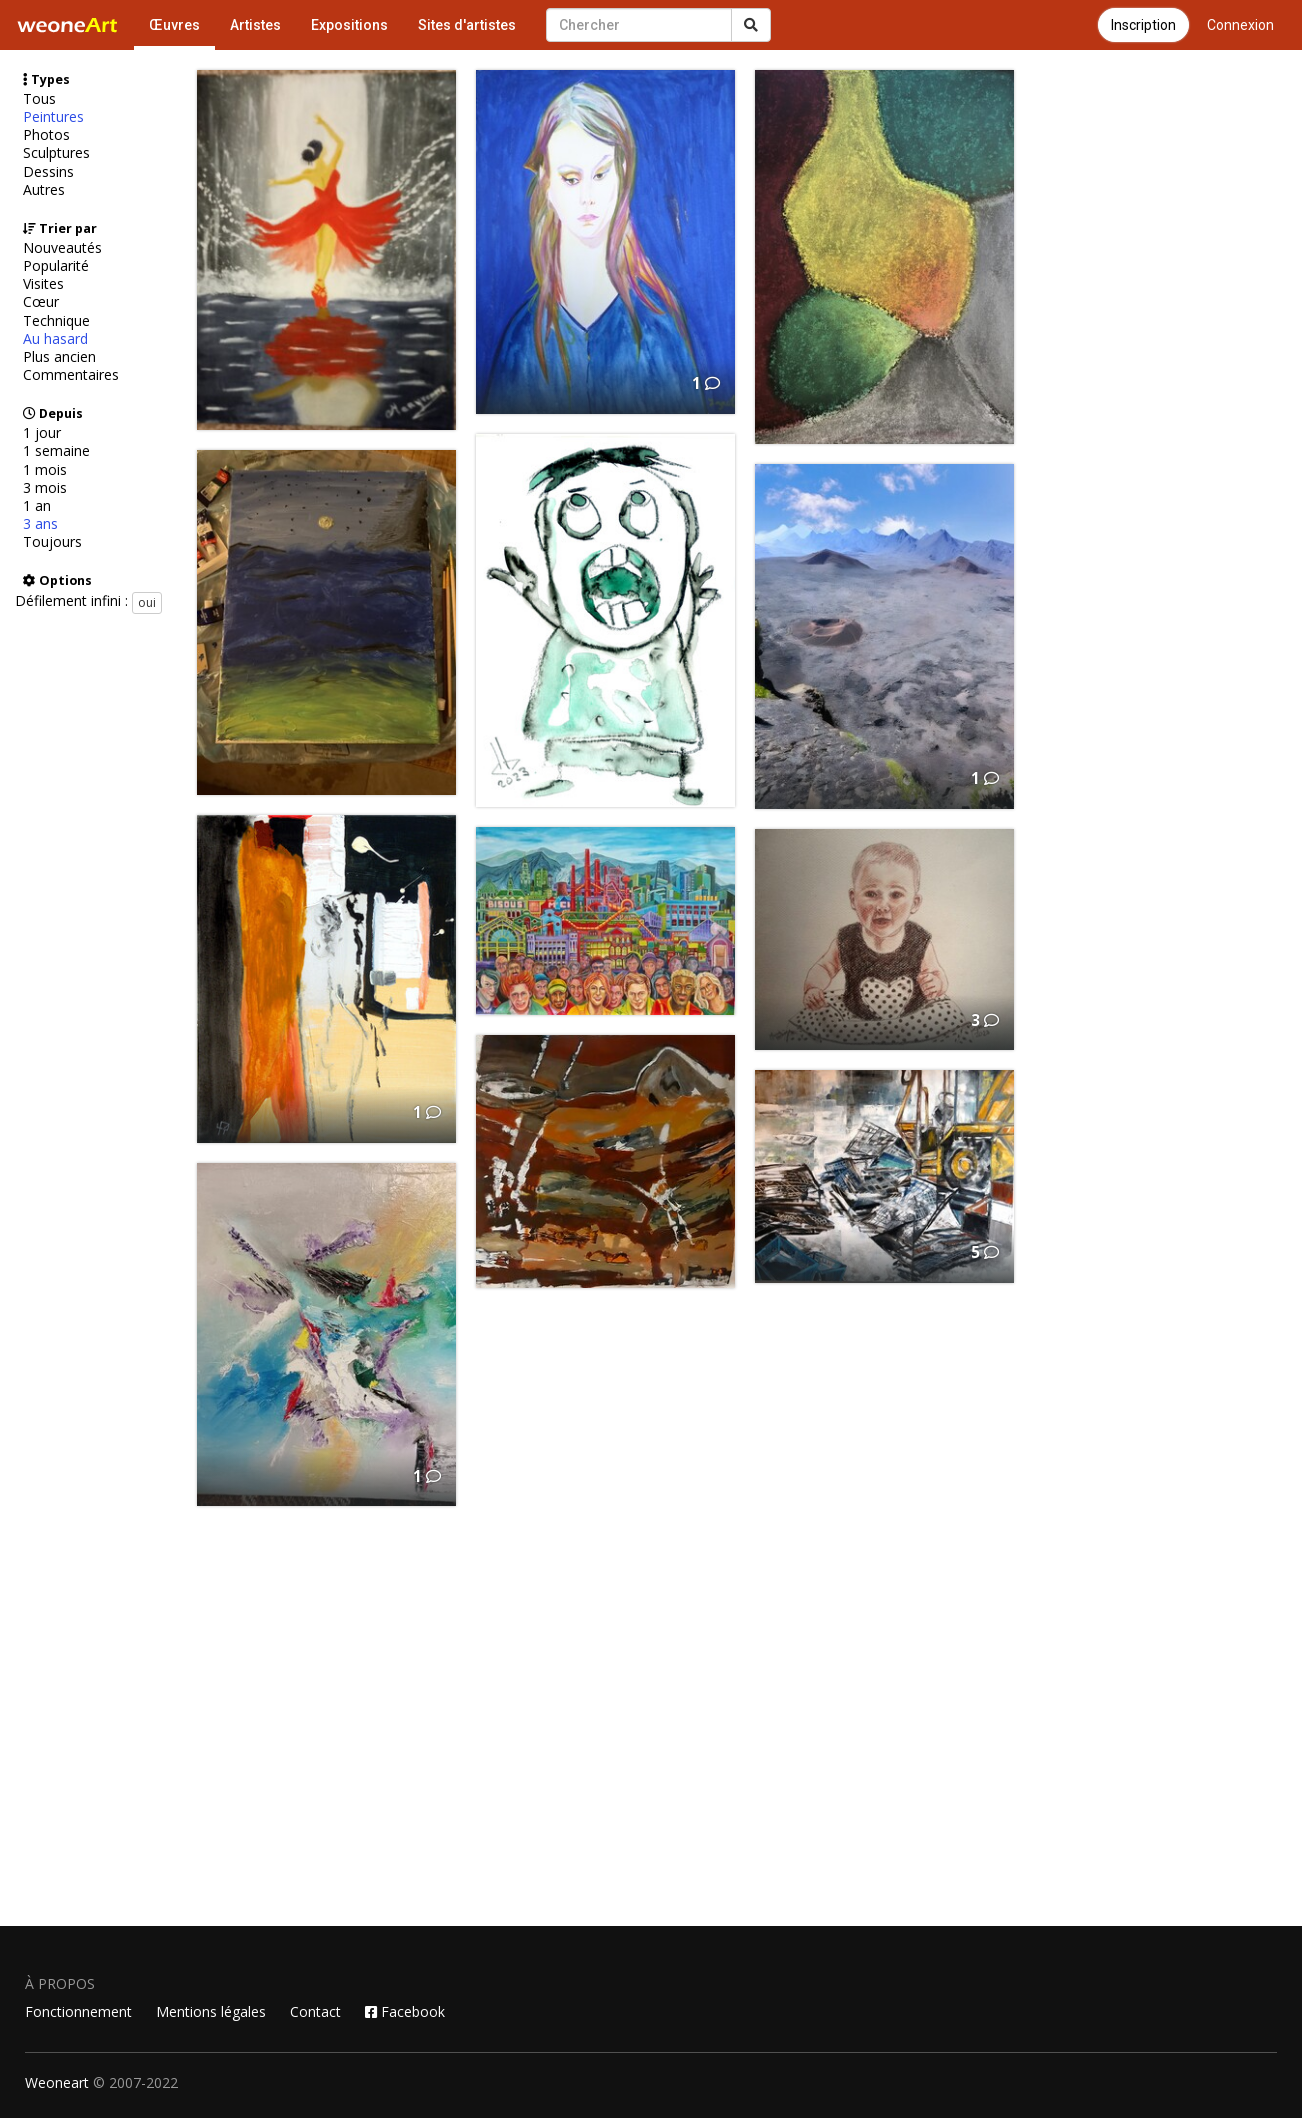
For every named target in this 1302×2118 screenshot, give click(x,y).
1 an (37, 506)
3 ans (40, 524)
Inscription (1143, 25)
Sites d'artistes (467, 25)
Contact (315, 2011)
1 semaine (56, 451)
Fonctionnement (78, 2011)
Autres (44, 190)
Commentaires (71, 375)
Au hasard (55, 339)
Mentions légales (211, 2011)
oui (147, 602)
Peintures (53, 117)
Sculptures (56, 153)
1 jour (42, 433)
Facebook (405, 2011)
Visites (43, 284)
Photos (46, 135)
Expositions (349, 25)
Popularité (56, 266)
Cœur (41, 302)
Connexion (1240, 25)
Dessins (48, 172)
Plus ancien (59, 357)
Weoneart (57, 2082)
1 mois (45, 470)
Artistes (255, 25)
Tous (39, 99)
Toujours (52, 542)
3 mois (45, 488)
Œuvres (174, 25)
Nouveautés (62, 248)
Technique (56, 321)
